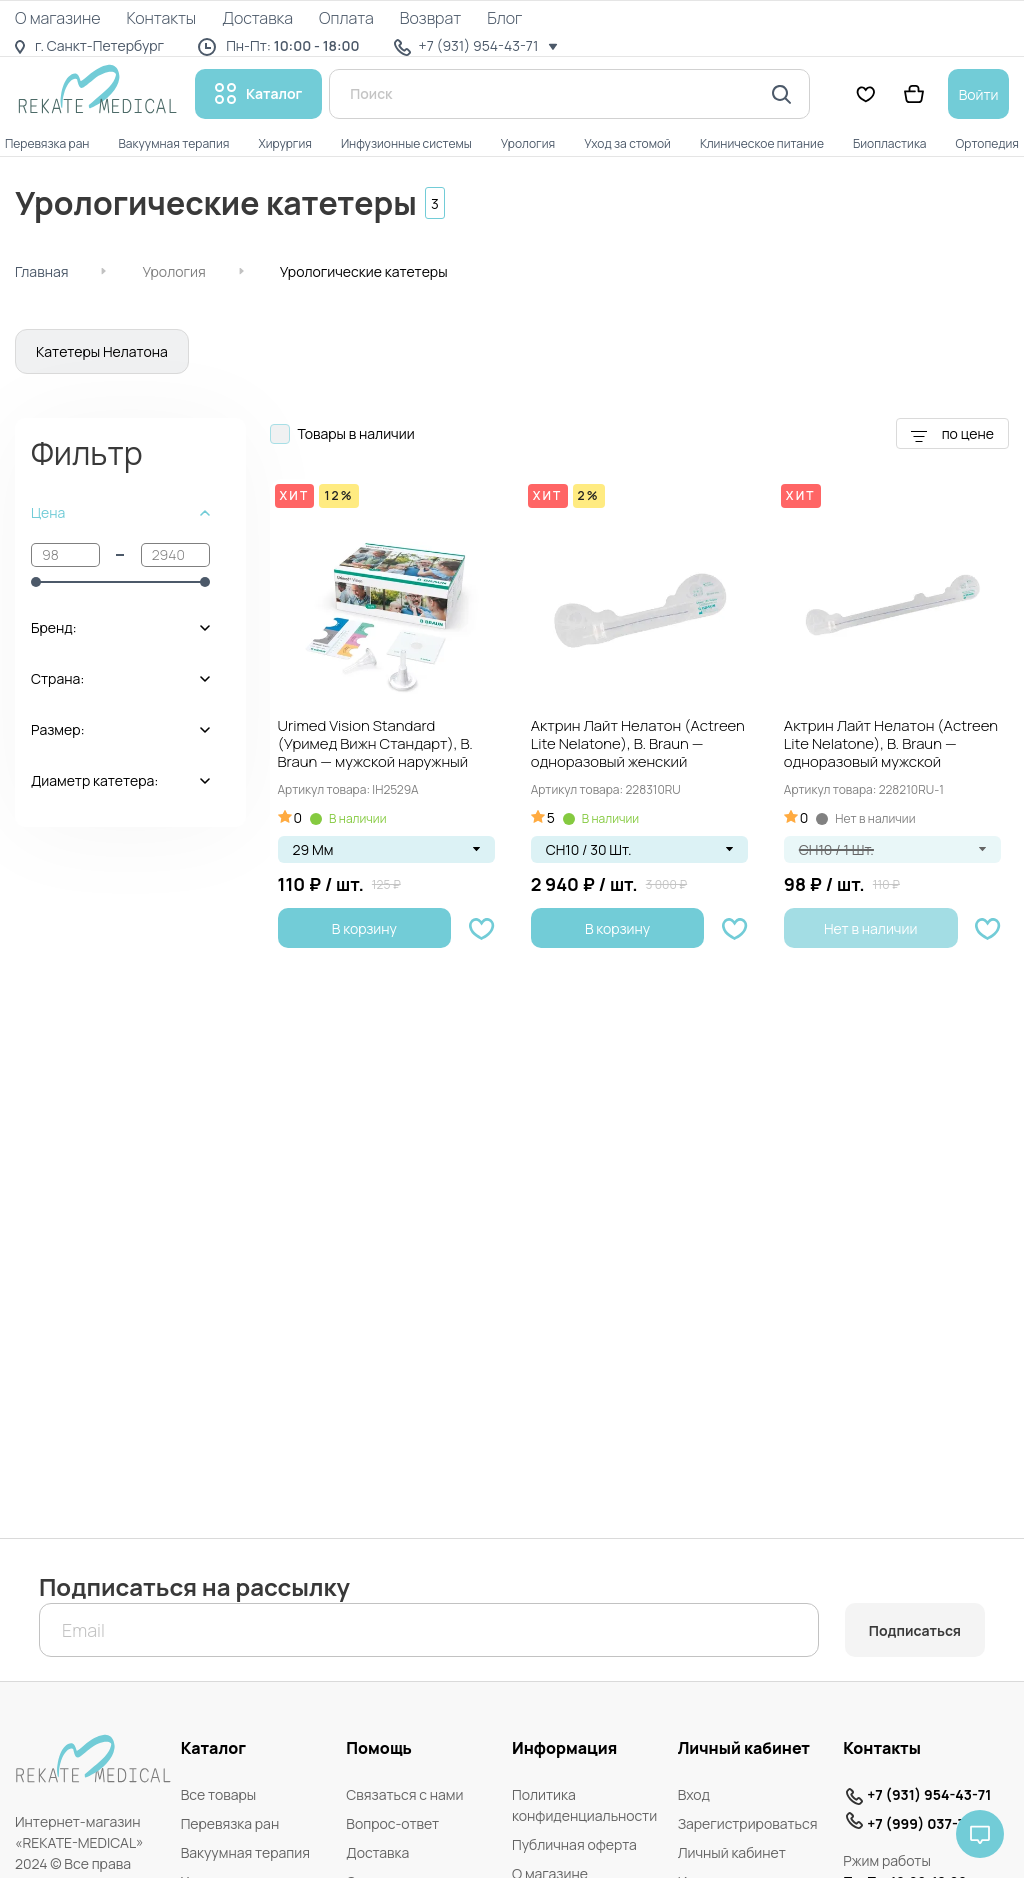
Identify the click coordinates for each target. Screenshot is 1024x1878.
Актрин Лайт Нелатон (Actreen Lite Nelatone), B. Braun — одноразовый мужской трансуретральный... (891, 745)
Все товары (219, 1794)
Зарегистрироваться (748, 1823)
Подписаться (915, 1630)
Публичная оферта (574, 1844)
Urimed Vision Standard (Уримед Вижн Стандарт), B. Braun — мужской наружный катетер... (375, 745)
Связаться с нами (404, 1794)
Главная (41, 271)
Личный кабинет (732, 1852)
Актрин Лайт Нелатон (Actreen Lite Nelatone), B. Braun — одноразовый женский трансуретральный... (638, 745)
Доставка (377, 1852)
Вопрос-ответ (392, 1823)
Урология (173, 271)
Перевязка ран (230, 1823)
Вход (694, 1794)
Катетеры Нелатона (102, 351)
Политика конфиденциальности (584, 1805)
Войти (979, 94)
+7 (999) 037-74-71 (929, 1823)
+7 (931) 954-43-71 (929, 1794)
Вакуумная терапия (245, 1852)
